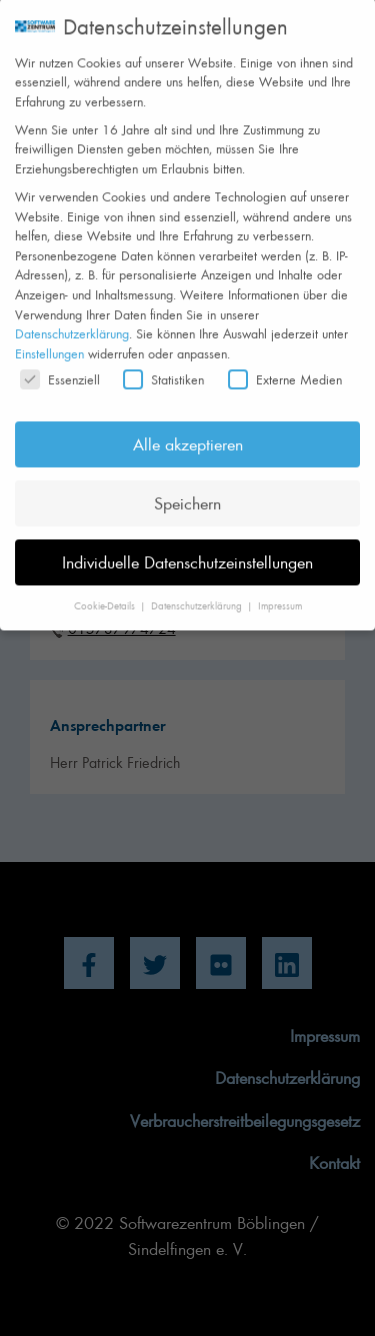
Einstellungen (49, 336)
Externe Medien (285, 362)
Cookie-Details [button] (106, 589)
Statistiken (163, 362)
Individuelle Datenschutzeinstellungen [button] (187, 545)
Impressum (280, 589)
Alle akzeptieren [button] (188, 427)
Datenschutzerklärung (72, 316)
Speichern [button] (187, 486)
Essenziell (60, 362)
